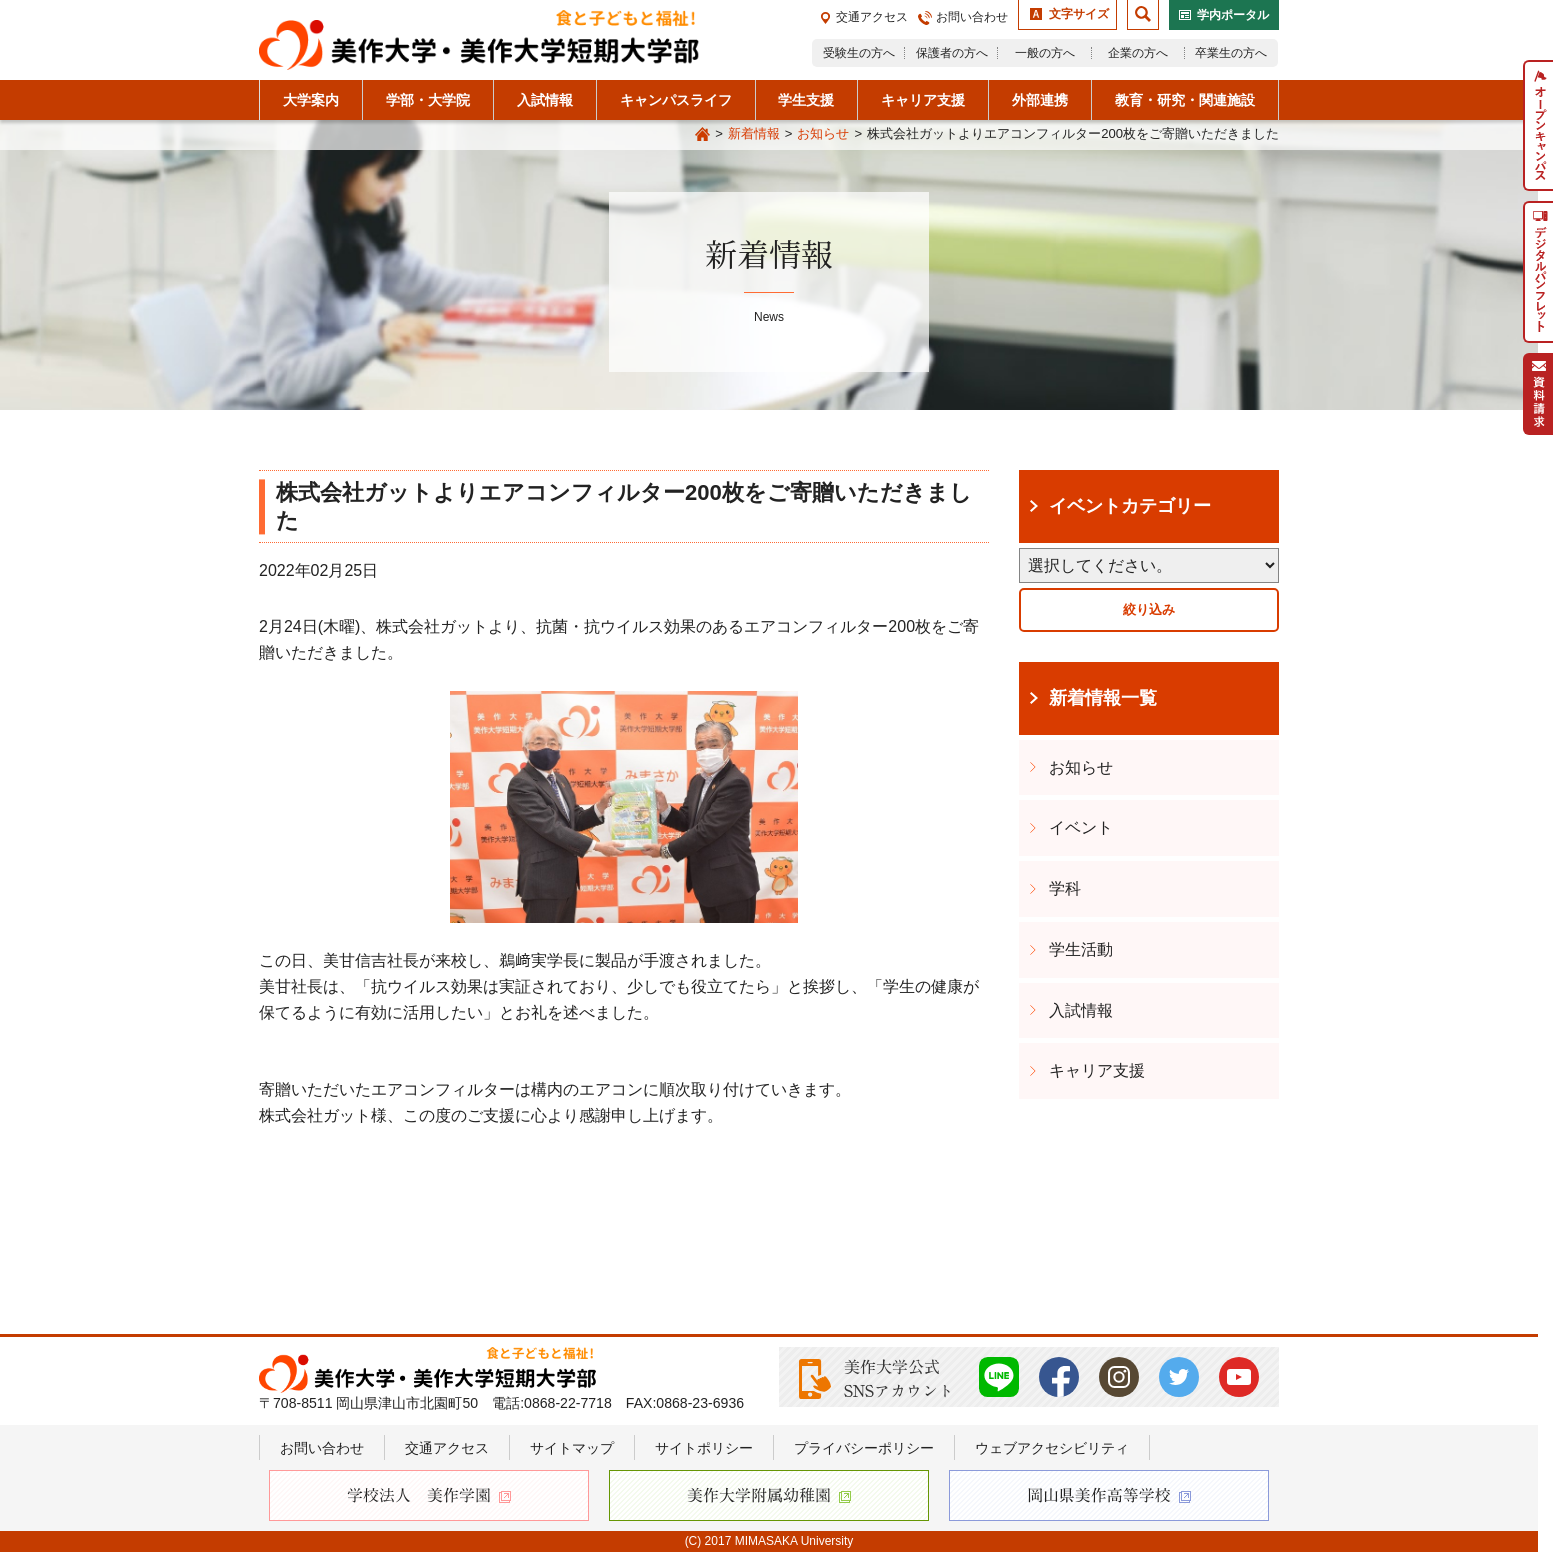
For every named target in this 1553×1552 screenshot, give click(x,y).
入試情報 (1081, 1010)
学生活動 (1081, 949)
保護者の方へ (952, 53)
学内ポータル (1233, 15)
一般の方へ (1045, 53)
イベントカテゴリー (1130, 506)
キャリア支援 (1097, 1070)
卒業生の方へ (1231, 53)
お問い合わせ (972, 17)
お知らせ (823, 133)
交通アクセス (872, 17)
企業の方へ (1138, 53)
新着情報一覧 (1103, 698)
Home (702, 135)
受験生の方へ (859, 53)
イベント (1081, 827)
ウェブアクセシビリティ (1052, 1448)
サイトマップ (572, 1448)
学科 (1065, 888)
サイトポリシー (704, 1448)
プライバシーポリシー (864, 1448)
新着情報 (754, 133)
